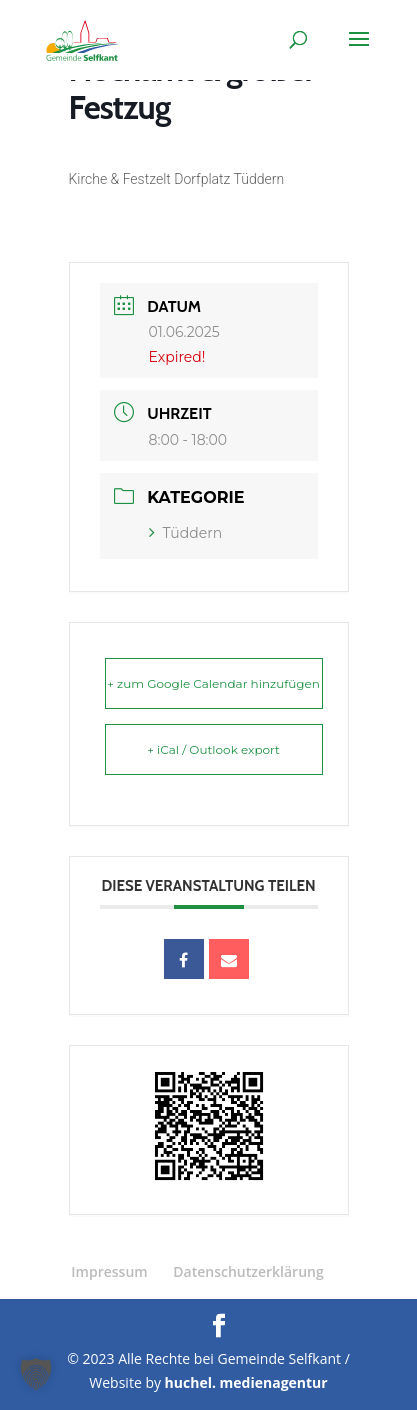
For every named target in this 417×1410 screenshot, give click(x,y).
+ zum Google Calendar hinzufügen (213, 683)
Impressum (109, 1271)
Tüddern (186, 533)
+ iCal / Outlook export (213, 749)
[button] (36, 1374)
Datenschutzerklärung (248, 1271)
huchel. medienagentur (246, 1382)
